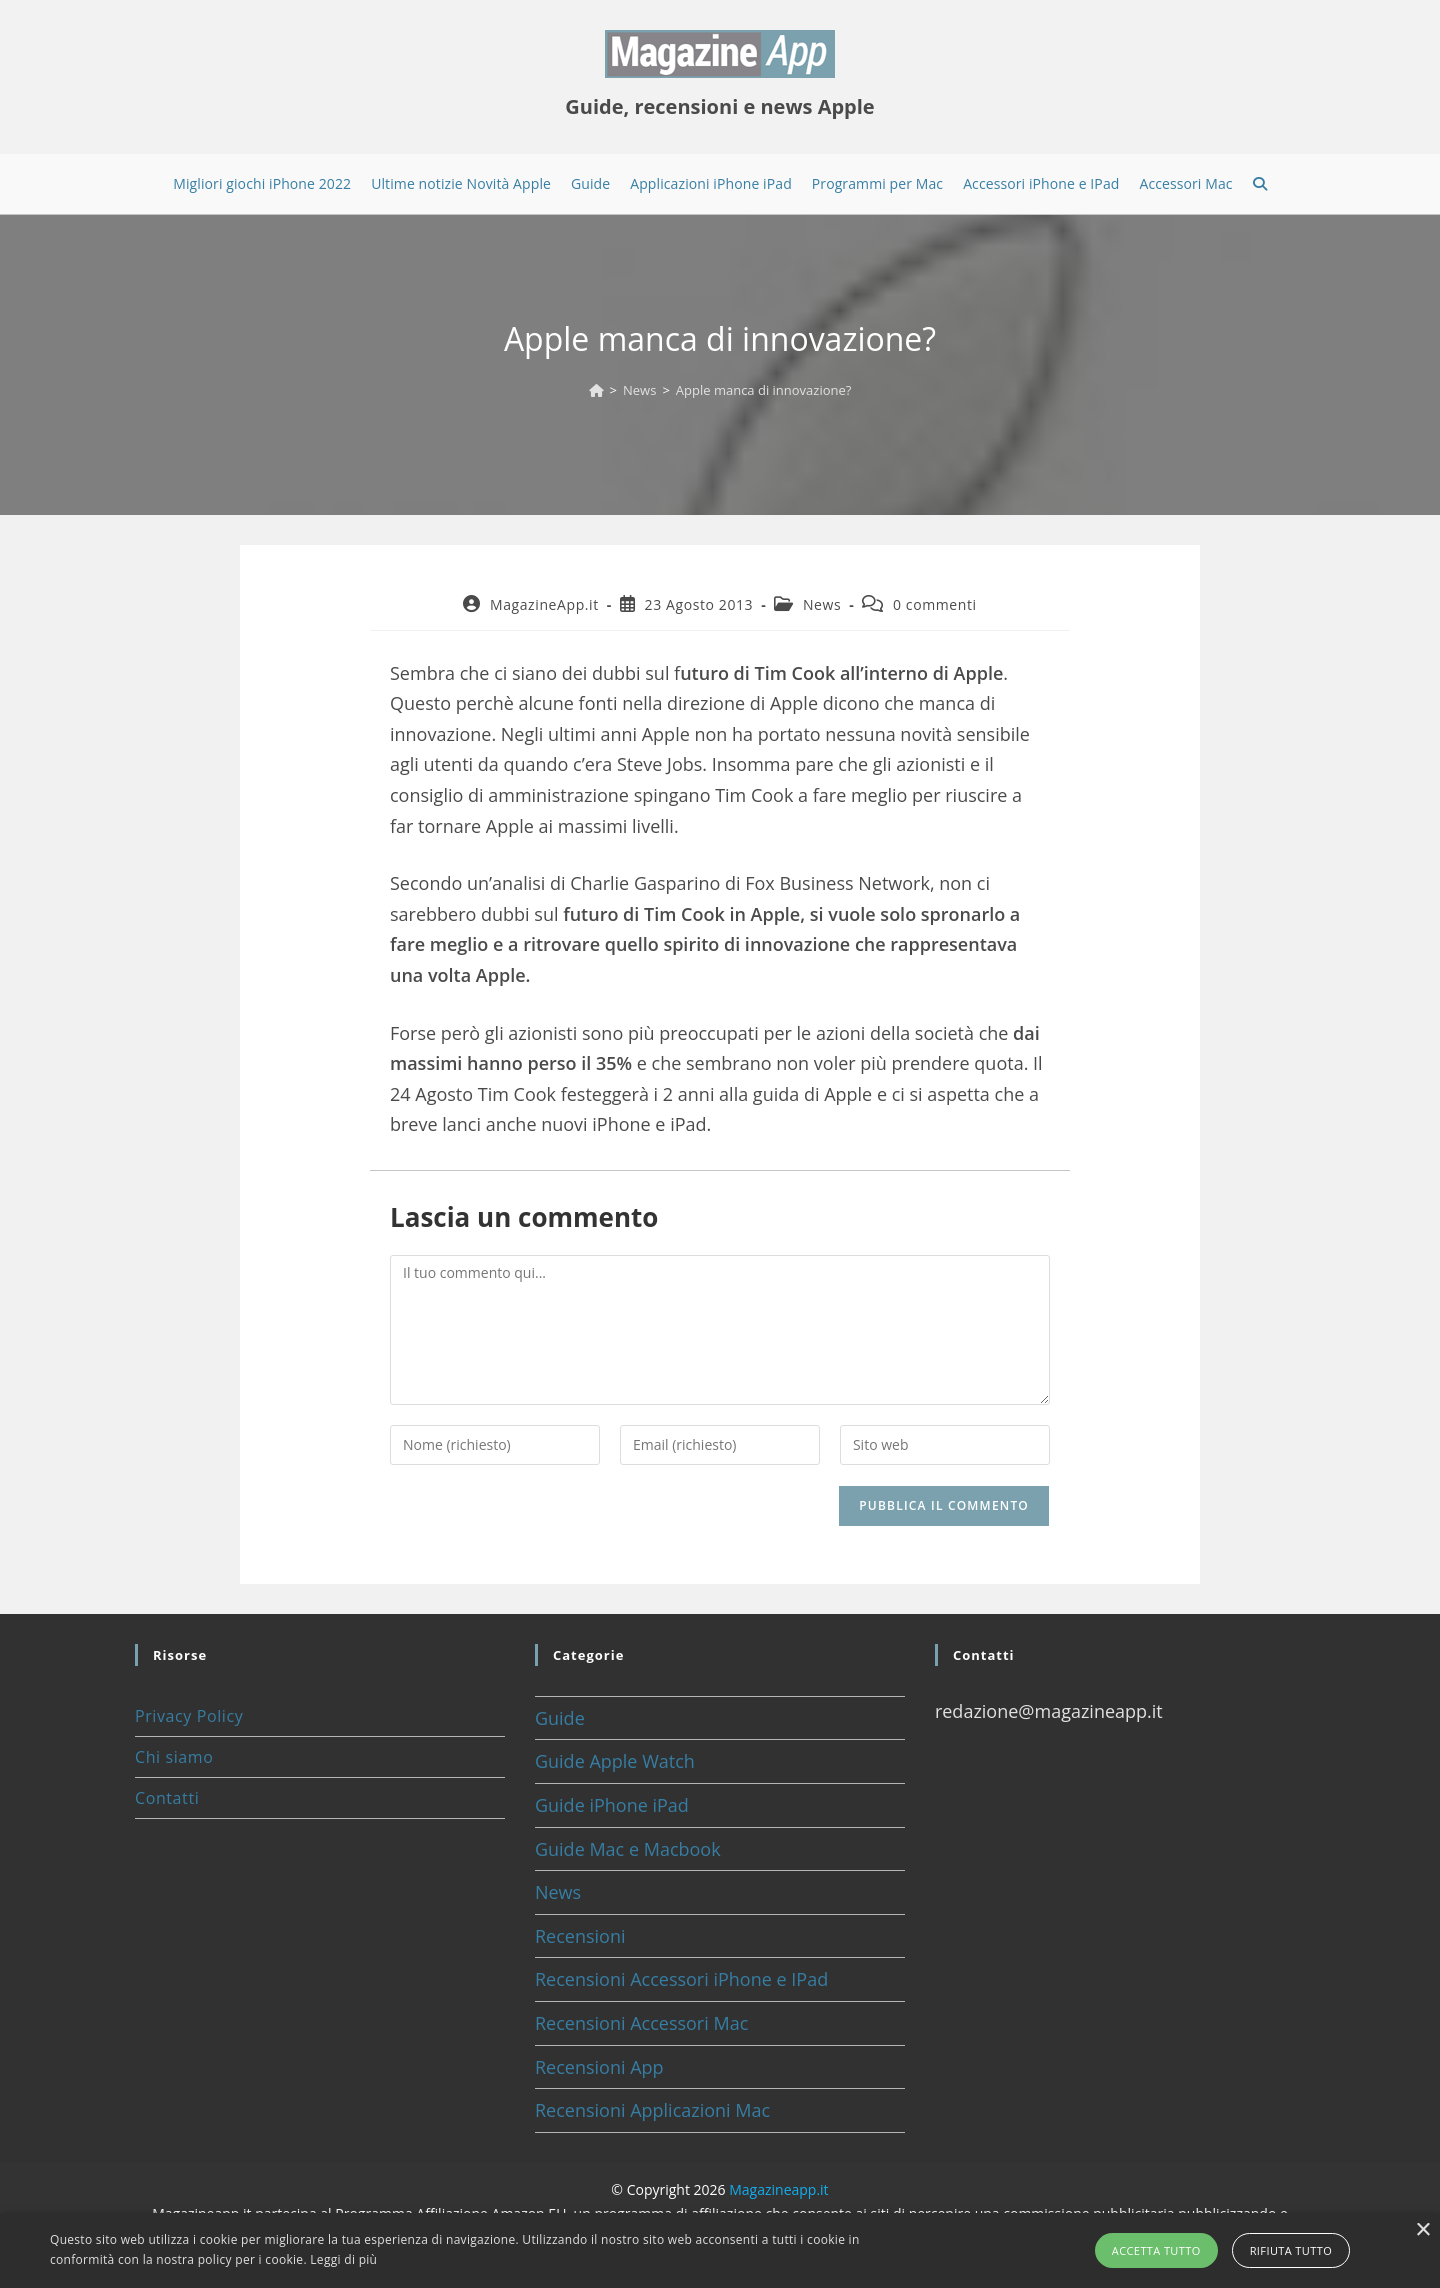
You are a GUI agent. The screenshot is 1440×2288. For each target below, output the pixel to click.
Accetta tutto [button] (1156, 2250)
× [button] (1422, 2230)
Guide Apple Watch (615, 1761)
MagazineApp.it (544, 604)
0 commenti (935, 604)
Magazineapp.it (778, 2189)
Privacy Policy (189, 1716)
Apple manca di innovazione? (764, 390)
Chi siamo (174, 1757)
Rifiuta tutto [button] (1291, 2250)
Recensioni (580, 1936)
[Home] (596, 390)
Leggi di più (343, 2259)
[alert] (720, 2250)
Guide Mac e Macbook (628, 1849)
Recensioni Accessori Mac (641, 2023)
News (822, 604)
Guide (560, 1718)
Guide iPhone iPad (612, 1805)
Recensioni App (599, 2067)
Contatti (167, 1798)
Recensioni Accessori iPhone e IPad (681, 1979)
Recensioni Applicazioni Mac (652, 2110)
